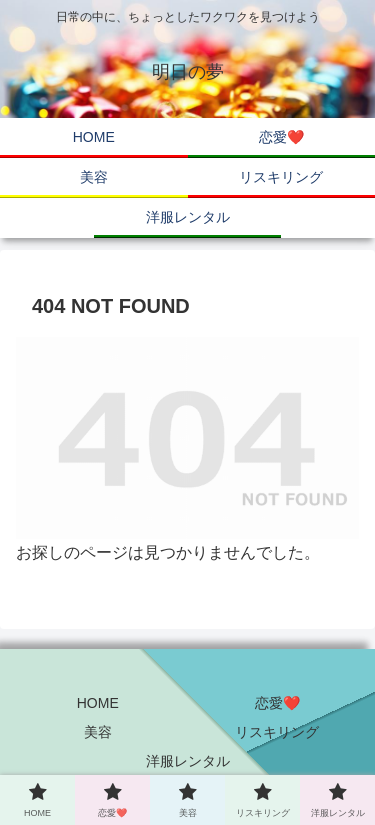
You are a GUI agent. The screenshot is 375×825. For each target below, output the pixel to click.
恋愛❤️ (277, 703)
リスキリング (277, 732)
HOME (98, 703)
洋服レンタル (188, 761)
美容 (98, 732)
